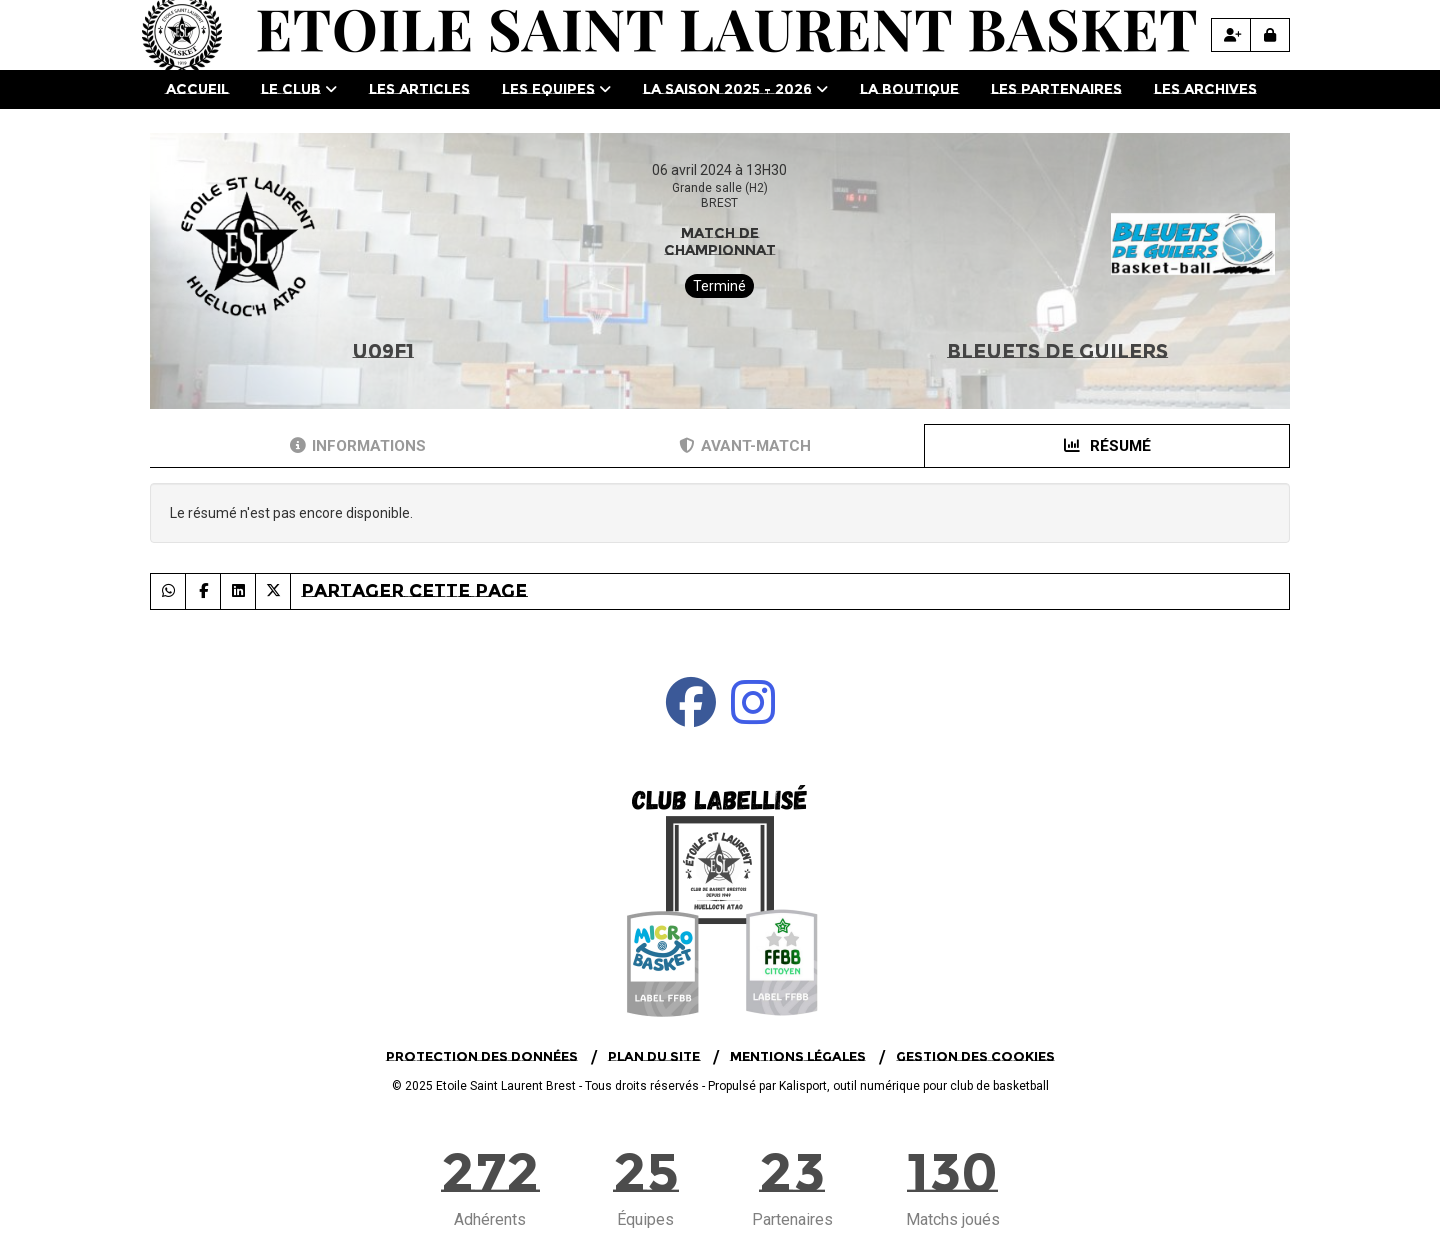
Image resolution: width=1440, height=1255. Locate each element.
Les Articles (419, 89)
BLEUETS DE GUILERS (1057, 351)
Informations (358, 446)
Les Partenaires (1056, 89)
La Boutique (909, 89)
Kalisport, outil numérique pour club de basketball (914, 1086)
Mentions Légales (798, 1056)
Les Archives (1205, 89)
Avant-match (745, 446)
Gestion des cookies (975, 1056)
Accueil (197, 89)
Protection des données (482, 1056)
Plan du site (654, 1056)
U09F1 (383, 351)
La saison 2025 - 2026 (735, 89)
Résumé (1107, 446)
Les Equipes (556, 89)
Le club (299, 89)
